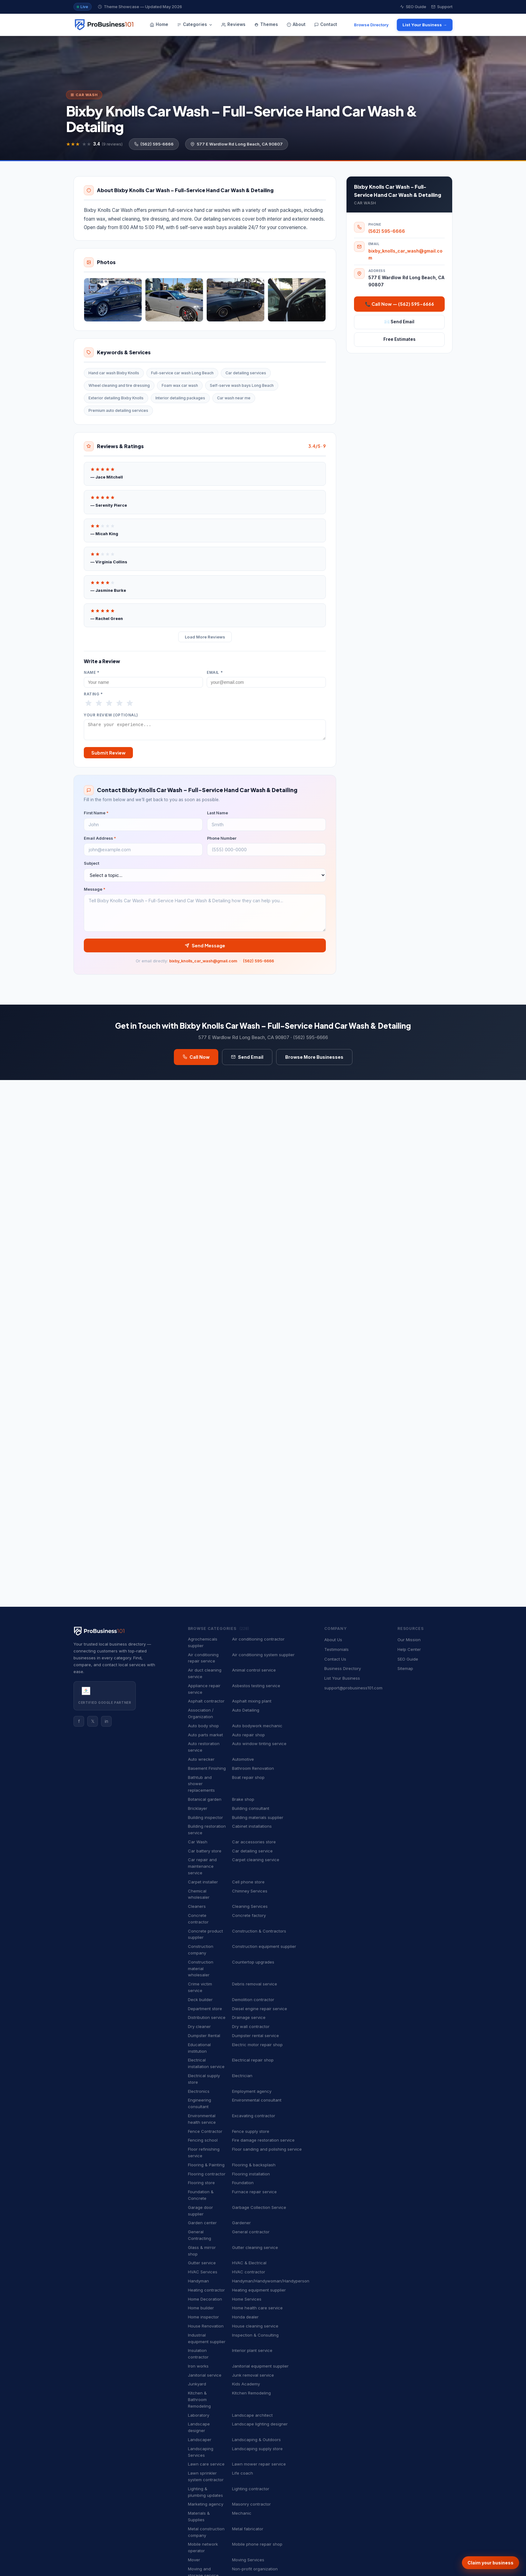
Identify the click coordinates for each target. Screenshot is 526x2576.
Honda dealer (245, 2316)
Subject (91, 866)
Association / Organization (201, 1713)
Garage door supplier (200, 2210)
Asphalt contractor (206, 1700)
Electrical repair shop (253, 2059)
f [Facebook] (79, 1721)
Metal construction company (206, 2532)
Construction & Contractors (259, 1930)
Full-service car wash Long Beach (182, 373)
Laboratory (198, 2415)
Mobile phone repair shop (257, 2544)
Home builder (201, 2307)
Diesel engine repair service (259, 2008)
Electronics (199, 2091)
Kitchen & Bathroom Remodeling (199, 2399)
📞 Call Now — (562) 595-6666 (399, 304)
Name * (91, 672)
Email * (215, 672)
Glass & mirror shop (202, 2250)
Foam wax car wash (180, 385)
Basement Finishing (207, 1768)
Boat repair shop (248, 1777)
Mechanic (241, 2513)
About (296, 24)
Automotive (243, 1759)
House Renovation (206, 2325)
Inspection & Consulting (255, 2335)
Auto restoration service (204, 1747)
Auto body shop (203, 1725)
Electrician (242, 2075)
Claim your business (490, 2562)
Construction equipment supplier (264, 1946)
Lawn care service (206, 2463)
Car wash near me (233, 398)
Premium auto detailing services (118, 410)
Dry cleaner (199, 2026)
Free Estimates (399, 339)
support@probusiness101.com (353, 1687)
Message (94, 892)
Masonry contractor (251, 2504)
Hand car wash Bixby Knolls (114, 373)
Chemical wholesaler (199, 1894)
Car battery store (204, 1850)
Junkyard (197, 2383)
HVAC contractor (248, 2271)
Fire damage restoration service (263, 2140)
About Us (333, 1639)
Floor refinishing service (204, 2152)
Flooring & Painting (206, 2164)
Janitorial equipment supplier (260, 2366)
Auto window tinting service (259, 1743)
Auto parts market (205, 1734)
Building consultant (250, 1808)
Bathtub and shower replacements (201, 1784)
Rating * (93, 694)
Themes (266, 24)
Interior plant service (252, 2350)
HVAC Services (202, 2271)
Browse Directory (371, 24)
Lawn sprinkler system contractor (206, 2476)
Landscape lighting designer (260, 2423)
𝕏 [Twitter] (92, 1721)
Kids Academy (246, 2383)
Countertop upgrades (253, 1961)
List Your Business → (424, 24)
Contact (325, 24)
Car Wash (197, 1841)
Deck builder (200, 1999)
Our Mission (409, 1639)
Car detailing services (245, 373)
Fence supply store (250, 2131)
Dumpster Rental (204, 2035)
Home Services (246, 2299)
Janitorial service (204, 2375)
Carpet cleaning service (255, 1859)
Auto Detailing (245, 1710)
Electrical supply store (204, 2079)
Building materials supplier (257, 1817)
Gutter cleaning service (255, 2247)
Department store (205, 2008)
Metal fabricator (247, 2528)
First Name (96, 815)
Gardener (241, 2222)
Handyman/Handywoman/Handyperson (270, 2280)
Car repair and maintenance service (202, 1866)
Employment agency (251, 2091)
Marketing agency (205, 2504)
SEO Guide (413, 6)
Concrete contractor (198, 1918)
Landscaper (199, 2439)
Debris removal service (254, 1983)
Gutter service (202, 2262)
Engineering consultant (199, 2103)
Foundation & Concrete (201, 2195)
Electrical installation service (206, 2063)
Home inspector (203, 2316)
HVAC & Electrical (249, 2262)
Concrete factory (249, 1915)
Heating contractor (206, 2289)
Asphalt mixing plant (251, 1700)
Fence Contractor (205, 2131)
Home (159, 24)
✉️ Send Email (399, 321)
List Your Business (342, 1678)
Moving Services (248, 2559)
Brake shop (243, 1799)
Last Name (217, 815)
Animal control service (254, 1669)
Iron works (198, 2366)
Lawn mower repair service (259, 2463)
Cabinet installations (252, 1826)
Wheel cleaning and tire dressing (119, 385)
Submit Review (108, 755)
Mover (194, 2559)
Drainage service (249, 2017)
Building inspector (205, 1817)
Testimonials (336, 1649)
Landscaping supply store (257, 2448)
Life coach (242, 2473)
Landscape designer (199, 2427)
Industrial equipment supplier (206, 2338)
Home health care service (257, 2307)
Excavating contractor (253, 2115)
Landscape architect (252, 2415)
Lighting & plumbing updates (205, 2492)
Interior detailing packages (180, 398)
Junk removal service (253, 2375)
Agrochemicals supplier (202, 1642)
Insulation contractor (198, 2353)
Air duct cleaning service (204, 1673)
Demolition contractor (253, 1999)
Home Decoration (205, 2299)
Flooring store (201, 2182)
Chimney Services (249, 1890)
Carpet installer (203, 1881)
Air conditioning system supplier (263, 1654)
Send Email (247, 1060)
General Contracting (199, 2235)
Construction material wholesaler (200, 1968)
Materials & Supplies (199, 2516)
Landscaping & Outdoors (256, 2439)
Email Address (100, 841)
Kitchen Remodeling (251, 2392)
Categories (195, 24)
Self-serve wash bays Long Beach (242, 385)
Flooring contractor (206, 2173)
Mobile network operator (203, 2547)
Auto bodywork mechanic (257, 1725)
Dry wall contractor (251, 2026)
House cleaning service (255, 2325)
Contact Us (335, 1659)
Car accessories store (254, 1841)
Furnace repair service (254, 2191)
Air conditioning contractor (258, 1638)
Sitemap (405, 1668)
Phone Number (221, 841)
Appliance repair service (204, 1689)
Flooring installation (251, 2173)
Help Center (409, 1649)
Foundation (243, 2182)
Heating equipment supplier (259, 2289)
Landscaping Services (200, 2452)
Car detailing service (252, 1850)
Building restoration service (207, 1829)
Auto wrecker (201, 1759)
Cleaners (197, 1906)
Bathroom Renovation (253, 1768)
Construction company (200, 1949)
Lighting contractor (250, 2488)
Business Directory (342, 1668)
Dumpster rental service (255, 2035)
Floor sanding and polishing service (267, 2149)
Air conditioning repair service (203, 1658)
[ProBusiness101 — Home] (103, 24)
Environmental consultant (256, 2099)
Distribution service (206, 2017)
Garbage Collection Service (259, 2207)
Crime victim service (200, 1987)
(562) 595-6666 (154, 143)
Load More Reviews (205, 636)
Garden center (202, 2222)
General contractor (251, 2231)
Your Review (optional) (111, 715)
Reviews (233, 24)
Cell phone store (248, 1881)
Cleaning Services (250, 1906)
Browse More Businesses (314, 1060)
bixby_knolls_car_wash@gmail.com (203, 963)
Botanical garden (204, 1799)
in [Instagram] (106, 1721)
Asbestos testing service (256, 1685)
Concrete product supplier (205, 1934)
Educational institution (199, 2048)
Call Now (196, 1060)
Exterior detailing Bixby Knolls (116, 398)
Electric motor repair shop (257, 2044)
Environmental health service (202, 2119)
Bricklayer (197, 1808)
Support (442, 6)
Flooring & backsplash (254, 2164)
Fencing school (203, 2140)
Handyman (198, 2280)
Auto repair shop (248, 1734)
